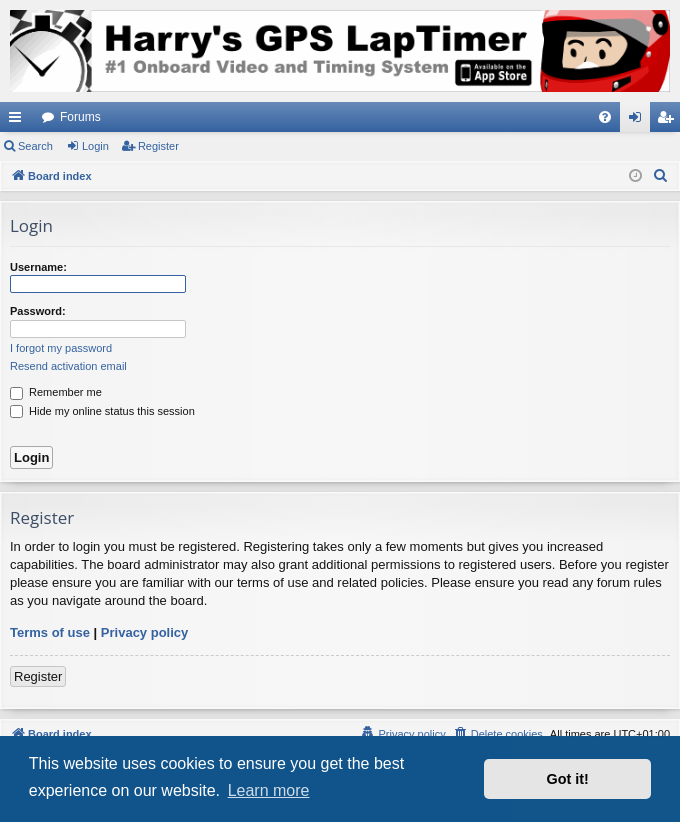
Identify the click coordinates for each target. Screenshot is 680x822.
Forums (80, 117)
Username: (38, 267)
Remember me (56, 392)
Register (158, 146)
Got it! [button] (568, 779)
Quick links (19, 121)
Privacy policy (144, 632)
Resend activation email (68, 366)
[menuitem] (605, 117)
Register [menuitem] (669, 121)
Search (35, 146)
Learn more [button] (269, 790)
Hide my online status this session (102, 411)
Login (95, 146)
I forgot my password (61, 348)
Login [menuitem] (639, 121)
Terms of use (50, 632)
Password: (38, 311)
